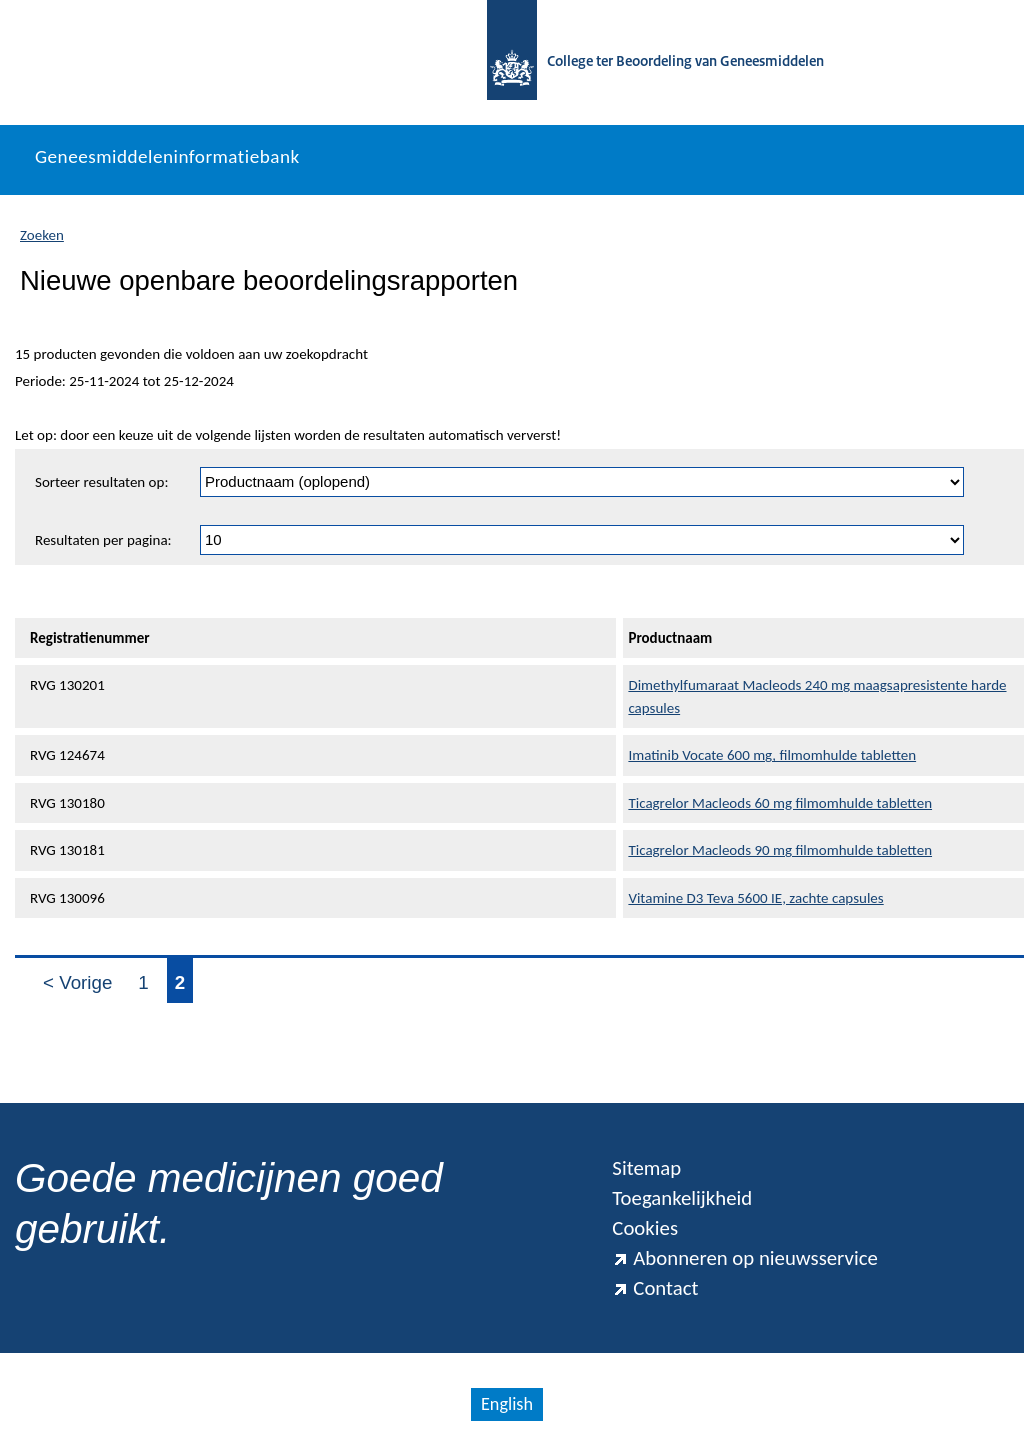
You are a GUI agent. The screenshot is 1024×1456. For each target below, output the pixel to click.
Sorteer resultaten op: (101, 482)
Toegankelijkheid (682, 1198)
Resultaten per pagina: (103, 540)
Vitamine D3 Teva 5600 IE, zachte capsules (755, 898)
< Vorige (77, 982)
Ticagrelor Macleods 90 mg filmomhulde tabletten (780, 850)
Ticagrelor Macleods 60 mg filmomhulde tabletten (780, 803)
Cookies (645, 1228)
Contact (655, 1288)
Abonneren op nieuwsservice (745, 1258)
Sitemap (646, 1168)
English (507, 1404)
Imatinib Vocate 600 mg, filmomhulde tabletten (772, 755)
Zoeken (42, 235)
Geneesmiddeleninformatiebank (167, 156)
